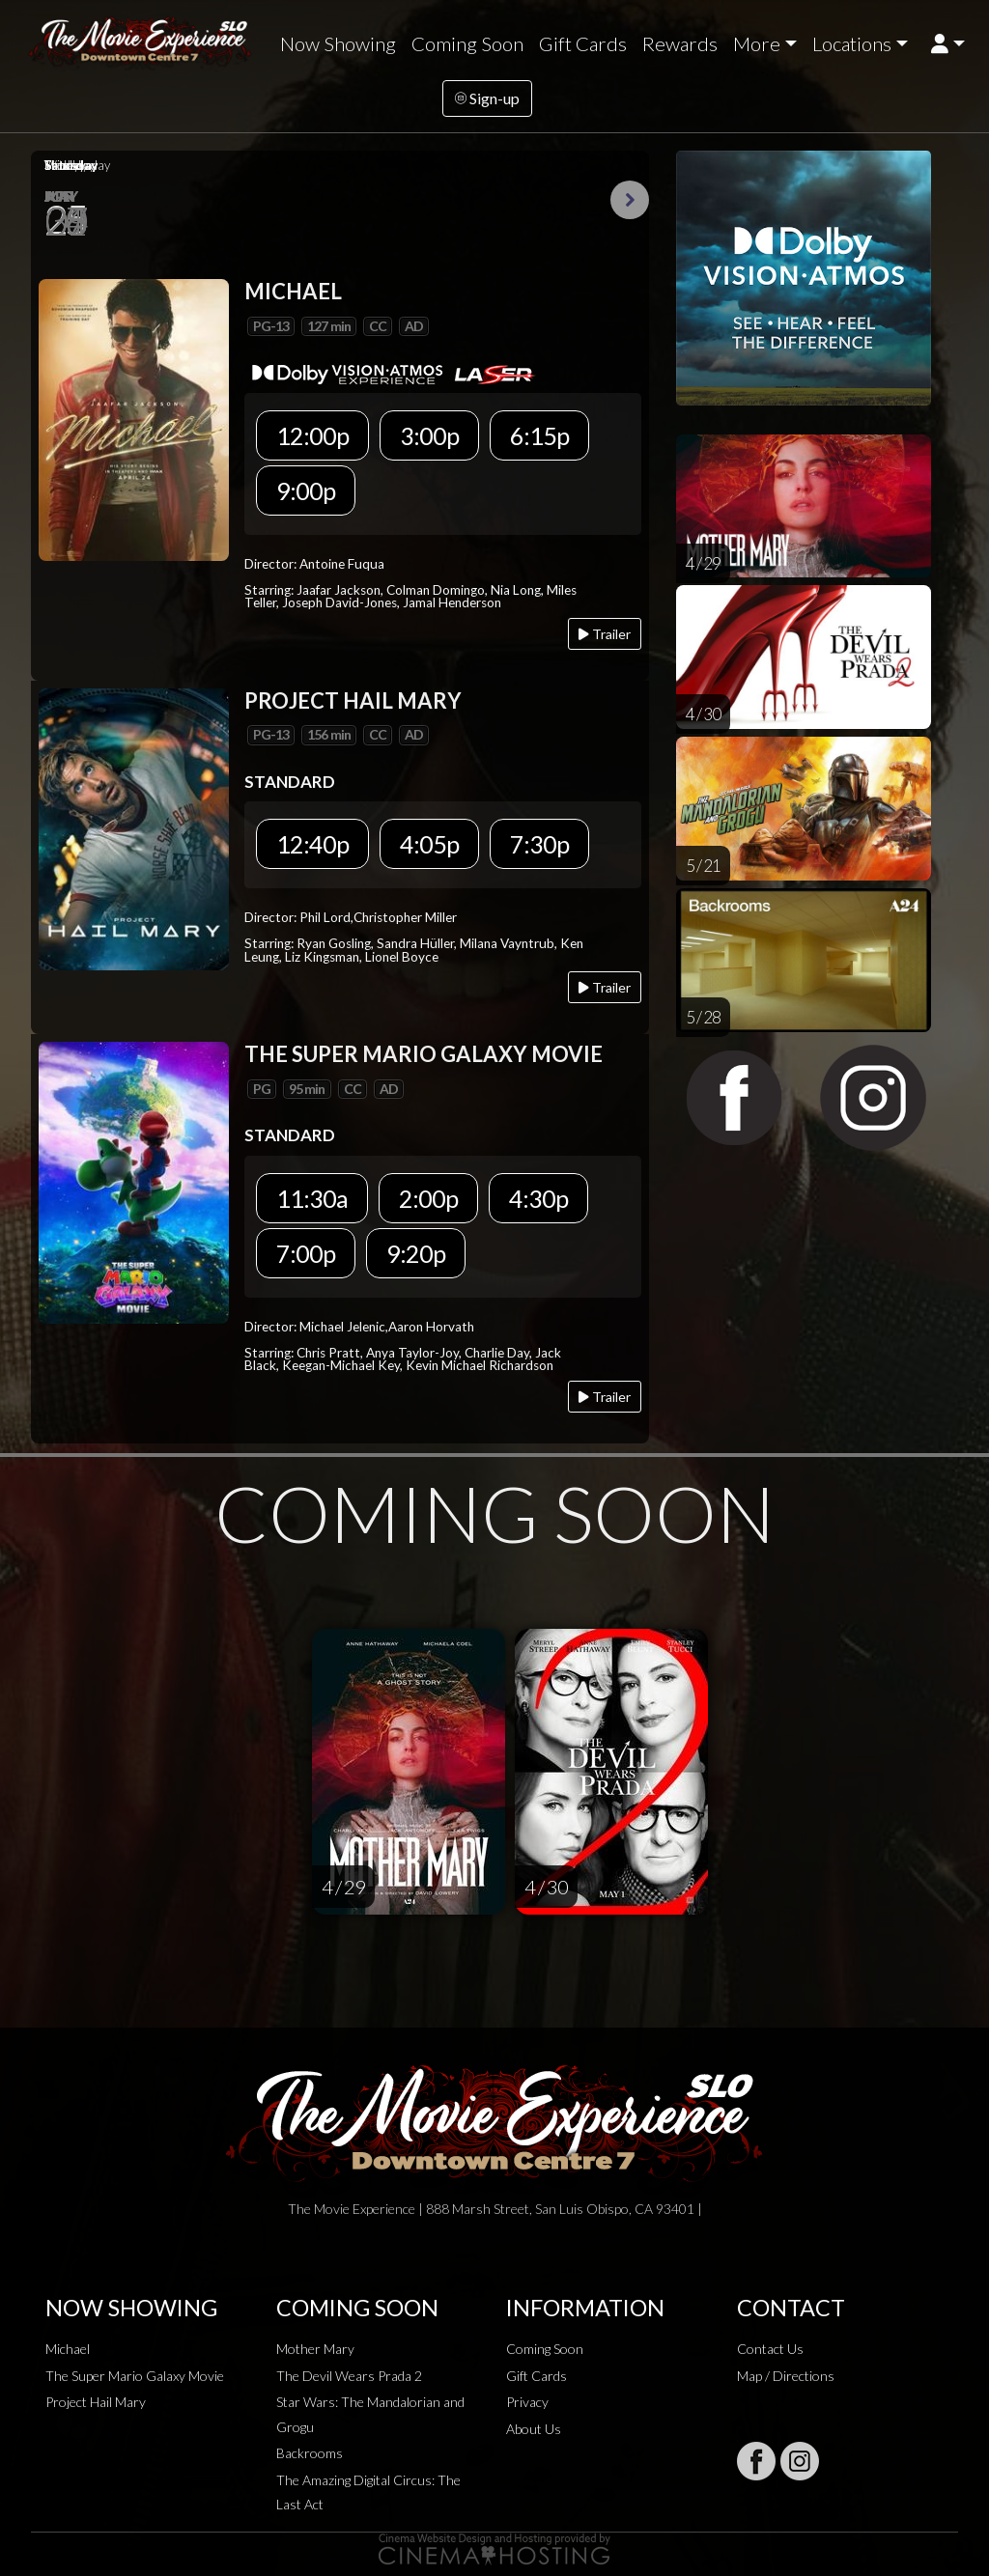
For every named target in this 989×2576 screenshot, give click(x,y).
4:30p (538, 1198)
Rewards (680, 43)
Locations (851, 43)
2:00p (428, 1198)
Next (629, 200)
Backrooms (309, 2453)
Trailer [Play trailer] (605, 634)
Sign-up (487, 98)
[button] (948, 44)
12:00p (312, 435)
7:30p (539, 843)
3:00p (429, 435)
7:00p (305, 1253)
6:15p (539, 435)
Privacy (527, 2402)
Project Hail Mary (95, 2402)
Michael (67, 2348)
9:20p (415, 1253)
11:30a (312, 1198)
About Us (533, 2429)
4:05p (429, 843)
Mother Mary (315, 2348)
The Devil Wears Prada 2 (349, 2375)
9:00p (305, 490)
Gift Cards (583, 43)
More (756, 43)
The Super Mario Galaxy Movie (134, 2375)
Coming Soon (467, 43)
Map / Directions (785, 2375)
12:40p (312, 843)
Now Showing (338, 43)
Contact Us (770, 2348)
